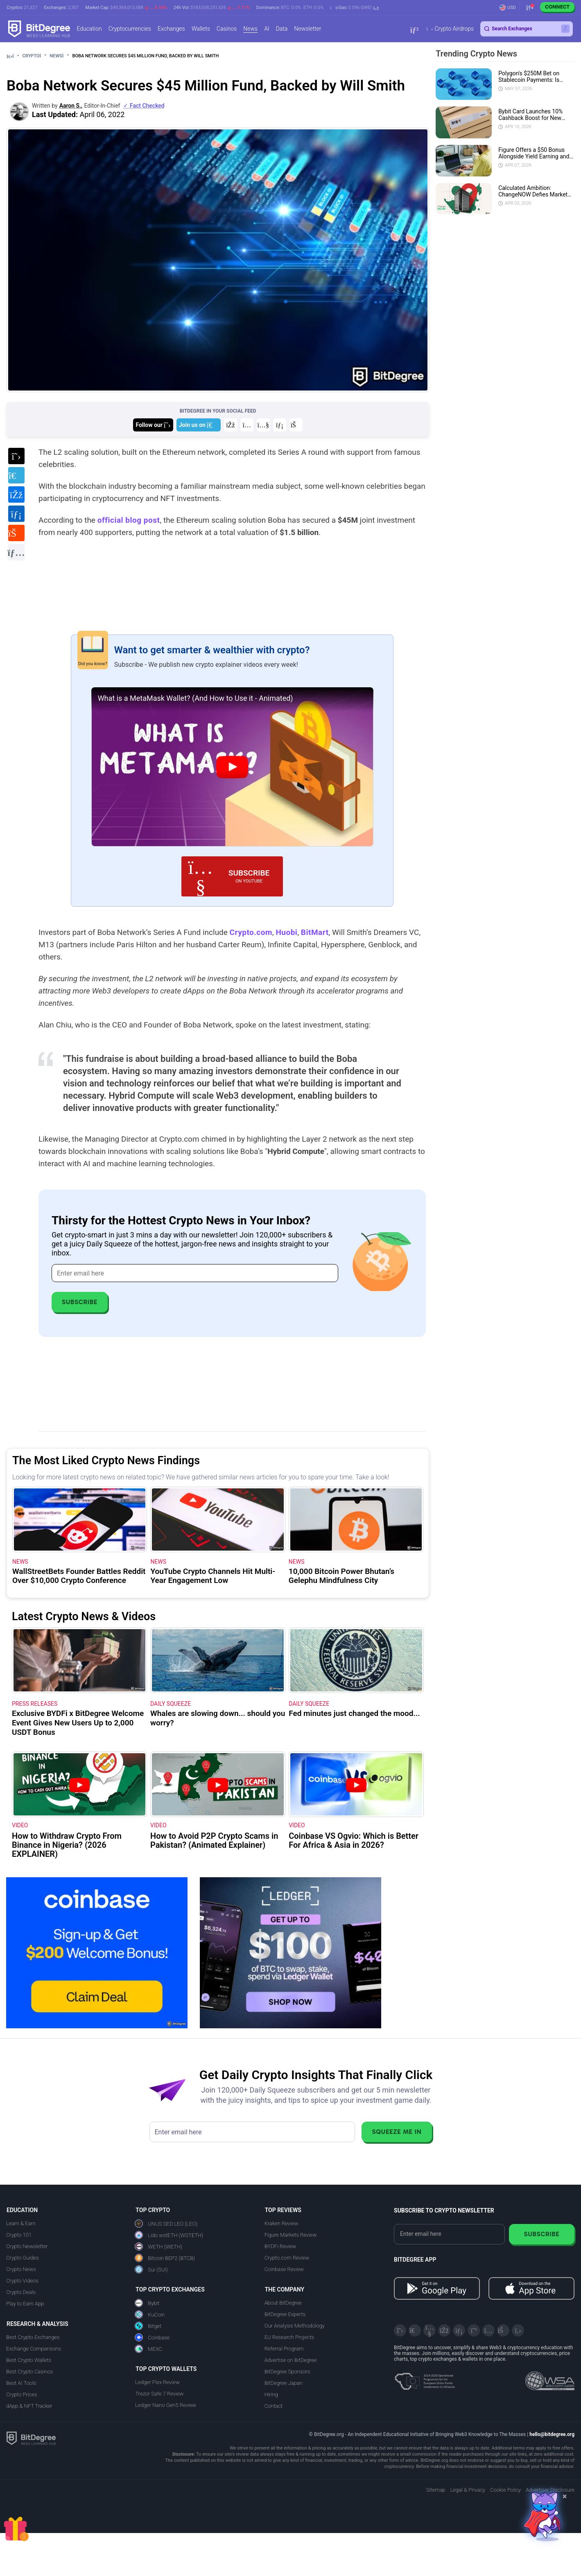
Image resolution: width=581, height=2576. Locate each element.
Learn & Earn (21, 2223)
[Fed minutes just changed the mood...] (356, 1660)
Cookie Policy (505, 2490)
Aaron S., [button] (71, 105)
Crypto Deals (21, 2292)
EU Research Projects (289, 2337)
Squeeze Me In (396, 2132)
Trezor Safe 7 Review (159, 2394)
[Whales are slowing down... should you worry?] (217, 1660)
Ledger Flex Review (157, 2382)
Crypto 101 (19, 2235)
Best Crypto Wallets (28, 2360)
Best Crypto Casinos (29, 2371)
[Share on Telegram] (16, 475)
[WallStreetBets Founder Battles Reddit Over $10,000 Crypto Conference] (79, 1519)
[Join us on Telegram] (198, 424)
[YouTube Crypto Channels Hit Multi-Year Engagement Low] (217, 1519)
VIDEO (20, 1825)
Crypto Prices (21, 2394)
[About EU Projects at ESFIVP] (424, 2378)
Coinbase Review (284, 2269)
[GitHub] (518, 2330)
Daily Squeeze (170, 1703)
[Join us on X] (153, 424)
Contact (274, 2406)
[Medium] (474, 2330)
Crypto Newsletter (26, 2246)
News (59, 56)
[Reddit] (503, 2330)
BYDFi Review (280, 2246)
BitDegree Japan (284, 2383)
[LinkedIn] (459, 2330)
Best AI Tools (21, 2383)
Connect (557, 7)
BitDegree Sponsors (287, 2371)
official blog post (128, 520)
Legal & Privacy (467, 2490)
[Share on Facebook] (16, 494)
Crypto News (21, 2269)
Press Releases (34, 1703)
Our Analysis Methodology (295, 2326)
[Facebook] (444, 2330)
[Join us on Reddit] (296, 424)
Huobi (286, 932)
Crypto (35, 56)
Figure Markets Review (291, 2235)
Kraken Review (281, 2223)
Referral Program (284, 2349)
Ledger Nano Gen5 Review (165, 2405)
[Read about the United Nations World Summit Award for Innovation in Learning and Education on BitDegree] (549, 2378)
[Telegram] (415, 2330)
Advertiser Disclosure (550, 2490)
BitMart (315, 932)
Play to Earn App (25, 2304)
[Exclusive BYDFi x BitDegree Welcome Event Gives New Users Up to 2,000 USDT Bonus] (79, 1660)
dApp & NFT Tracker (29, 2406)
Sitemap (435, 2490)
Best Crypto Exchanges (33, 2337)
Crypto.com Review (287, 2258)
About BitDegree (283, 2303)
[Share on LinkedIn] (16, 513)
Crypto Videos (22, 2281)
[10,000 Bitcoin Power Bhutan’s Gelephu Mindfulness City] (356, 1519)
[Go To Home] (13, 56)
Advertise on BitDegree (291, 2360)
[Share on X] (16, 455)
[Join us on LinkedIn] (279, 424)
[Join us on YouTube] (263, 424)
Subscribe (79, 1302)
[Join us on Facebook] (230, 424)
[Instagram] (488, 2330)
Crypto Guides (22, 2258)
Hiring (271, 2394)
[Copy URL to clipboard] (16, 552)
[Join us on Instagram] (246, 424)
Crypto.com (251, 932)
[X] (400, 2330)
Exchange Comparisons (33, 2349)
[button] (354, 8)
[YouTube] (429, 2330)
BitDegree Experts (285, 2314)
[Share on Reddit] (16, 532)
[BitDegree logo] (31, 2438)
